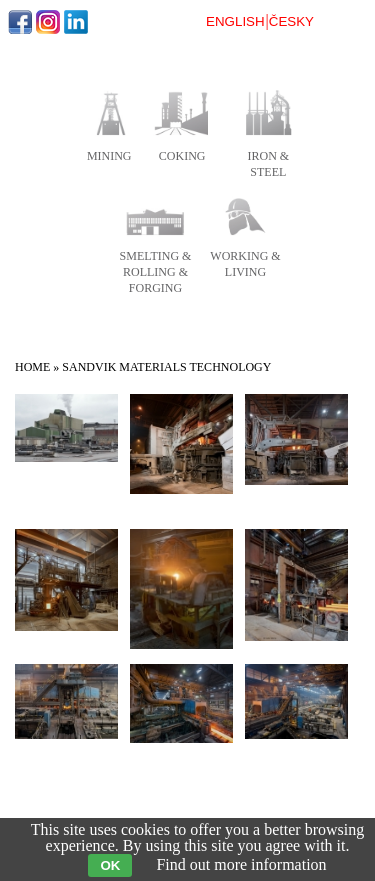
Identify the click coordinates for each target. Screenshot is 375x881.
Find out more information (241, 864)
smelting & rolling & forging (156, 272)
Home (32, 367)
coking (182, 156)
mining (109, 156)
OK (110, 865)
